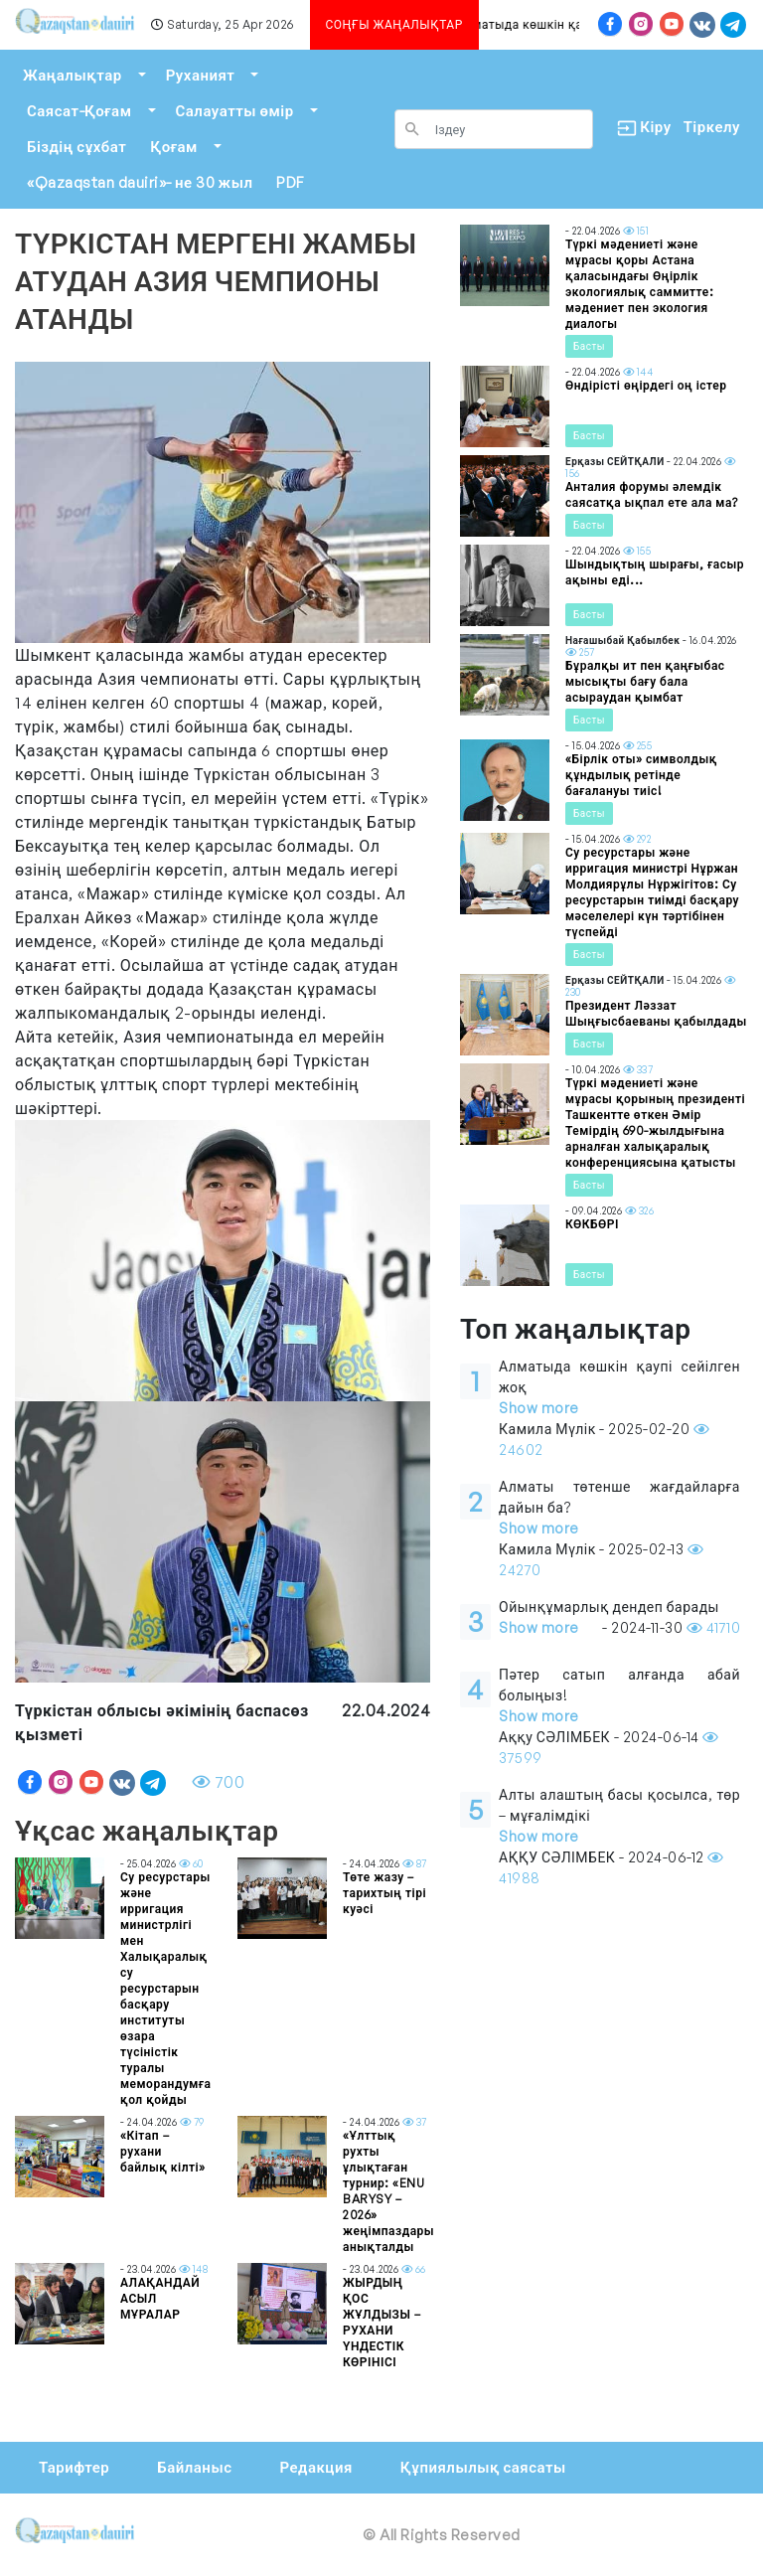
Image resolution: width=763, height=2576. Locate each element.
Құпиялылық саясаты (483, 2467)
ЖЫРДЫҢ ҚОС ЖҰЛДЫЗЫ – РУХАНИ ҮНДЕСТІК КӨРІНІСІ (381, 2322)
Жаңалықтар (72, 75)
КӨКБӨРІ (592, 1223)
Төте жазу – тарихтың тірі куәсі (384, 1892)
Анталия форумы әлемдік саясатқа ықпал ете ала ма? (651, 494)
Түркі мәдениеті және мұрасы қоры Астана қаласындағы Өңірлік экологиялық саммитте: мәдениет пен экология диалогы (639, 284)
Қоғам (173, 146)
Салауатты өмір (235, 110)
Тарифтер (74, 2467)
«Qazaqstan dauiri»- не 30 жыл (139, 182)
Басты (589, 346)
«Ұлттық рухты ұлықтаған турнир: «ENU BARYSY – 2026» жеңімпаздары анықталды (388, 2191)
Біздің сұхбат (76, 146)
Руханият (200, 75)
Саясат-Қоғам (79, 110)
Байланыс (194, 2467)
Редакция (315, 2467)
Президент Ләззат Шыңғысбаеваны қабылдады (656, 1013)
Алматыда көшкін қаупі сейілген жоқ (572, 24)
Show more (539, 1407)
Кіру (638, 127)
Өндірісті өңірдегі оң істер (645, 385)
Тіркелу (712, 126)
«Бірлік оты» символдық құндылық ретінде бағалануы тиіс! (641, 774)
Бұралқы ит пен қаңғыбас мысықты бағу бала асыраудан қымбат (645, 681)
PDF (290, 182)
